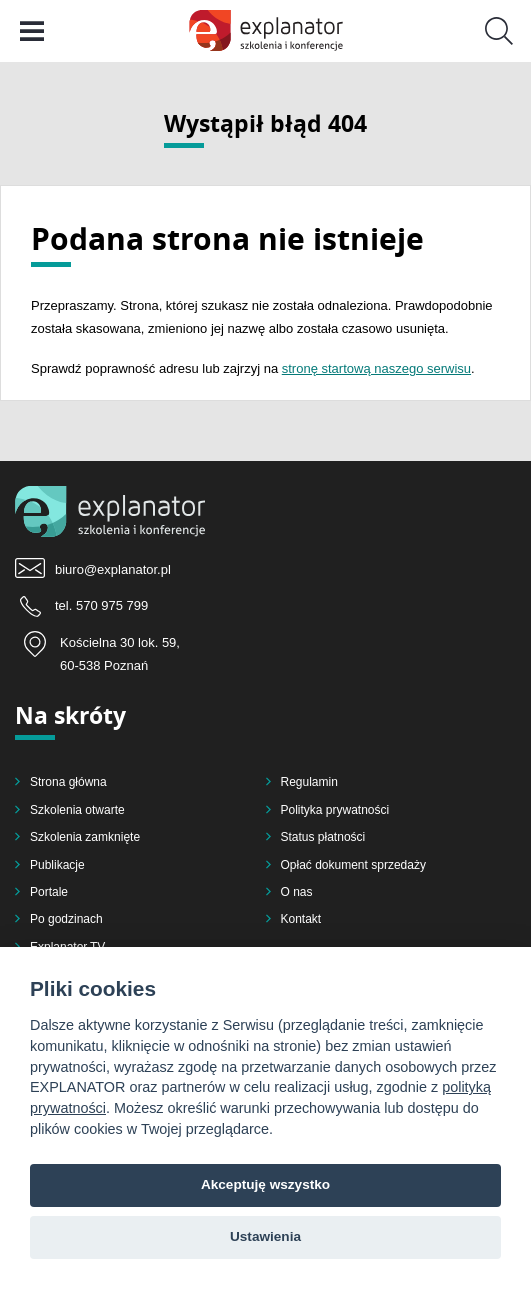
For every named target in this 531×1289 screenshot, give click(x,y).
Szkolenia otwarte (77, 810)
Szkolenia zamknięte (85, 837)
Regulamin (309, 782)
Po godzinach (66, 919)
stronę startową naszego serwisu (376, 368)
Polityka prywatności (335, 810)
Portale (49, 892)
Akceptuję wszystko (265, 1184)
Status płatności (323, 837)
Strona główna (68, 782)
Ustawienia (265, 1236)
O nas (297, 892)
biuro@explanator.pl (113, 569)
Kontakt (301, 919)
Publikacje (57, 865)
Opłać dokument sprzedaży (353, 865)
